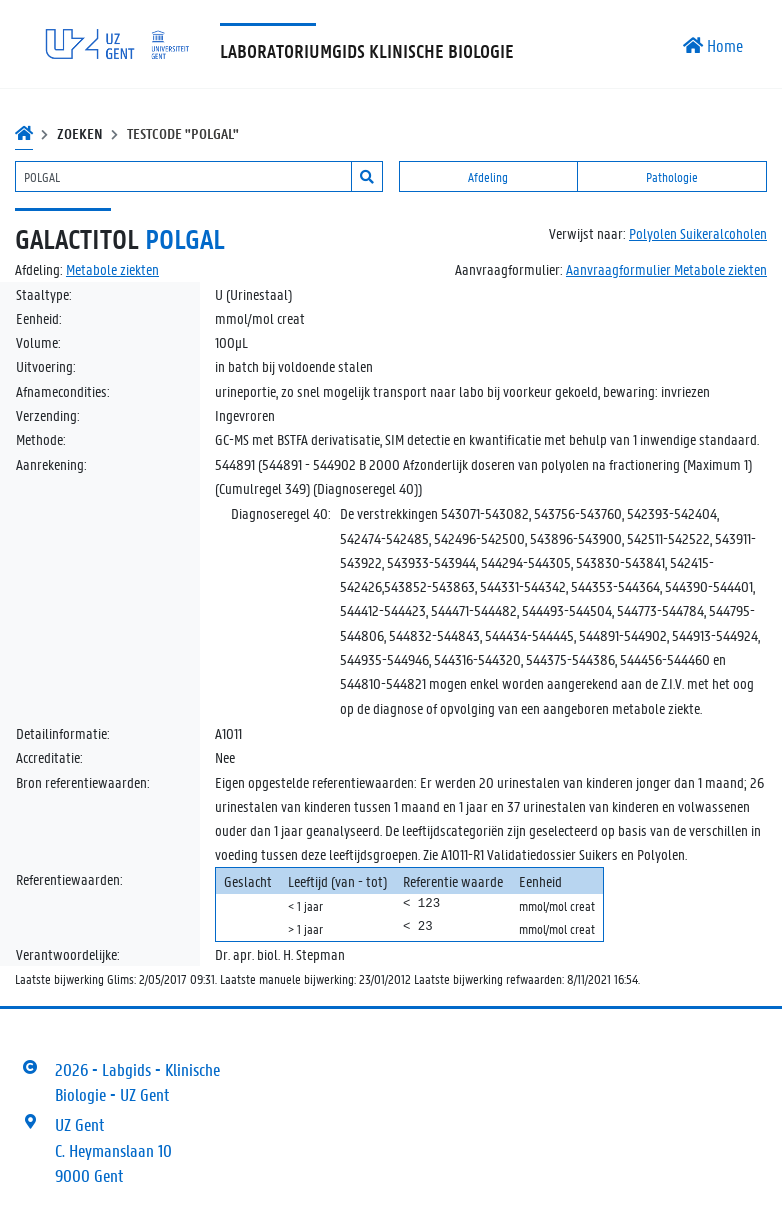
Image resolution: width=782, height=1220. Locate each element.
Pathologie (672, 176)
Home (713, 45)
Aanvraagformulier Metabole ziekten (666, 269)
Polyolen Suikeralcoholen (698, 233)
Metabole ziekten (112, 269)
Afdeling (488, 176)
